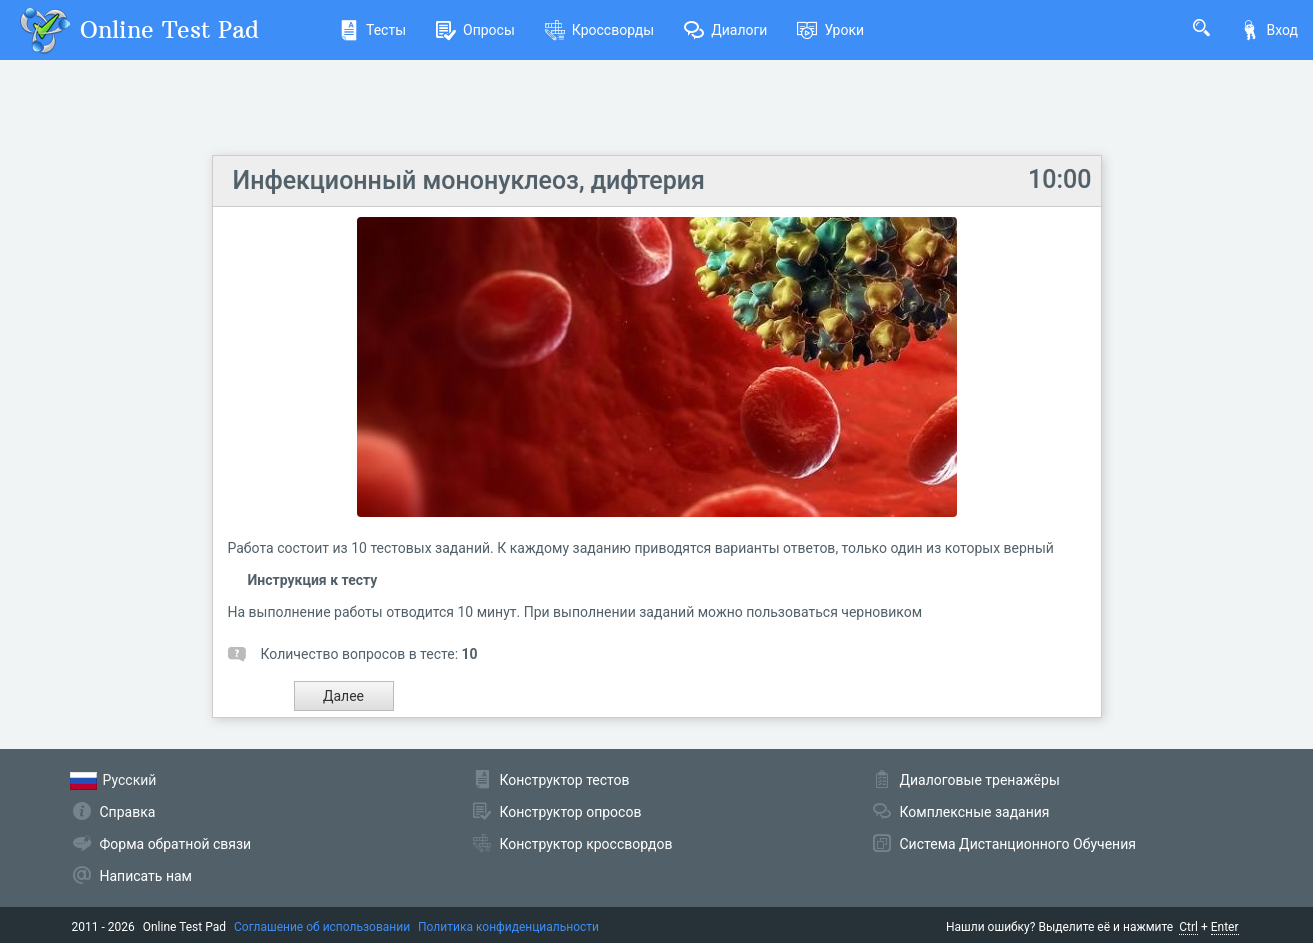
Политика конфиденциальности (508, 927)
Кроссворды (599, 30)
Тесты (372, 30)
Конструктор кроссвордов (586, 844)
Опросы (475, 30)
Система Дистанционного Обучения (1018, 844)
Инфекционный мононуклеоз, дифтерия (469, 180)
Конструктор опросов (571, 812)
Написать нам (146, 876)
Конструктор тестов (565, 780)
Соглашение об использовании (322, 927)
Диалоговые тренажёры (980, 780)
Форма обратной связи (176, 844)
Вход (1269, 30)
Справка (128, 812)
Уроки (830, 30)
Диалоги (725, 30)
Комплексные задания (975, 812)
